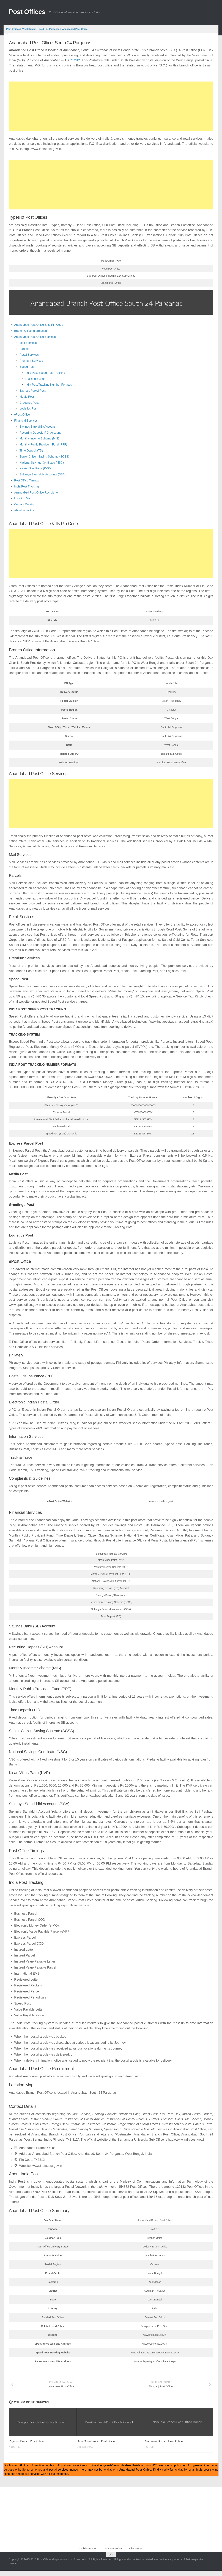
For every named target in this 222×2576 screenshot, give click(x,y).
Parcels (25, 349)
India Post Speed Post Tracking (47, 372)
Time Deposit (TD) (32, 450)
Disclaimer (135, 2553)
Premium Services (32, 360)
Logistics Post (29, 408)
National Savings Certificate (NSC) (44, 462)
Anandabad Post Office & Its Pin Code (41, 324)
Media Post (27, 396)
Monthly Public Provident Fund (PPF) (46, 444)
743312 (75, 60)
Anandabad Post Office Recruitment (39, 492)
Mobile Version (89, 2553)
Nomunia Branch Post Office (164, 2445)
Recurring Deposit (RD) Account (42, 432)
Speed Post (28, 366)
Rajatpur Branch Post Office (27, 2445)
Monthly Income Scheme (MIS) (41, 438)
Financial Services (27, 420)
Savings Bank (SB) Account (39, 426)
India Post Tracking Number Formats (51, 384)
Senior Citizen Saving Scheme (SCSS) (47, 456)
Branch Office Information (32, 330)
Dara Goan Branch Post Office (97, 2445)
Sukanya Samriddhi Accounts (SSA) (45, 474)
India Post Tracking (27, 486)
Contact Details (25, 504)
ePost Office (23, 414)
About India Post (26, 510)
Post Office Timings (28, 480)
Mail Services (29, 342)
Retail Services (30, 354)
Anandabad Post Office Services (37, 336)
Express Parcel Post (34, 390)
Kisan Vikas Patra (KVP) (37, 468)
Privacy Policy (114, 2553)
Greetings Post (30, 402)
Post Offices (30, 12)
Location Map (23, 498)
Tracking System (36, 378)
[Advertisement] (111, 106)
